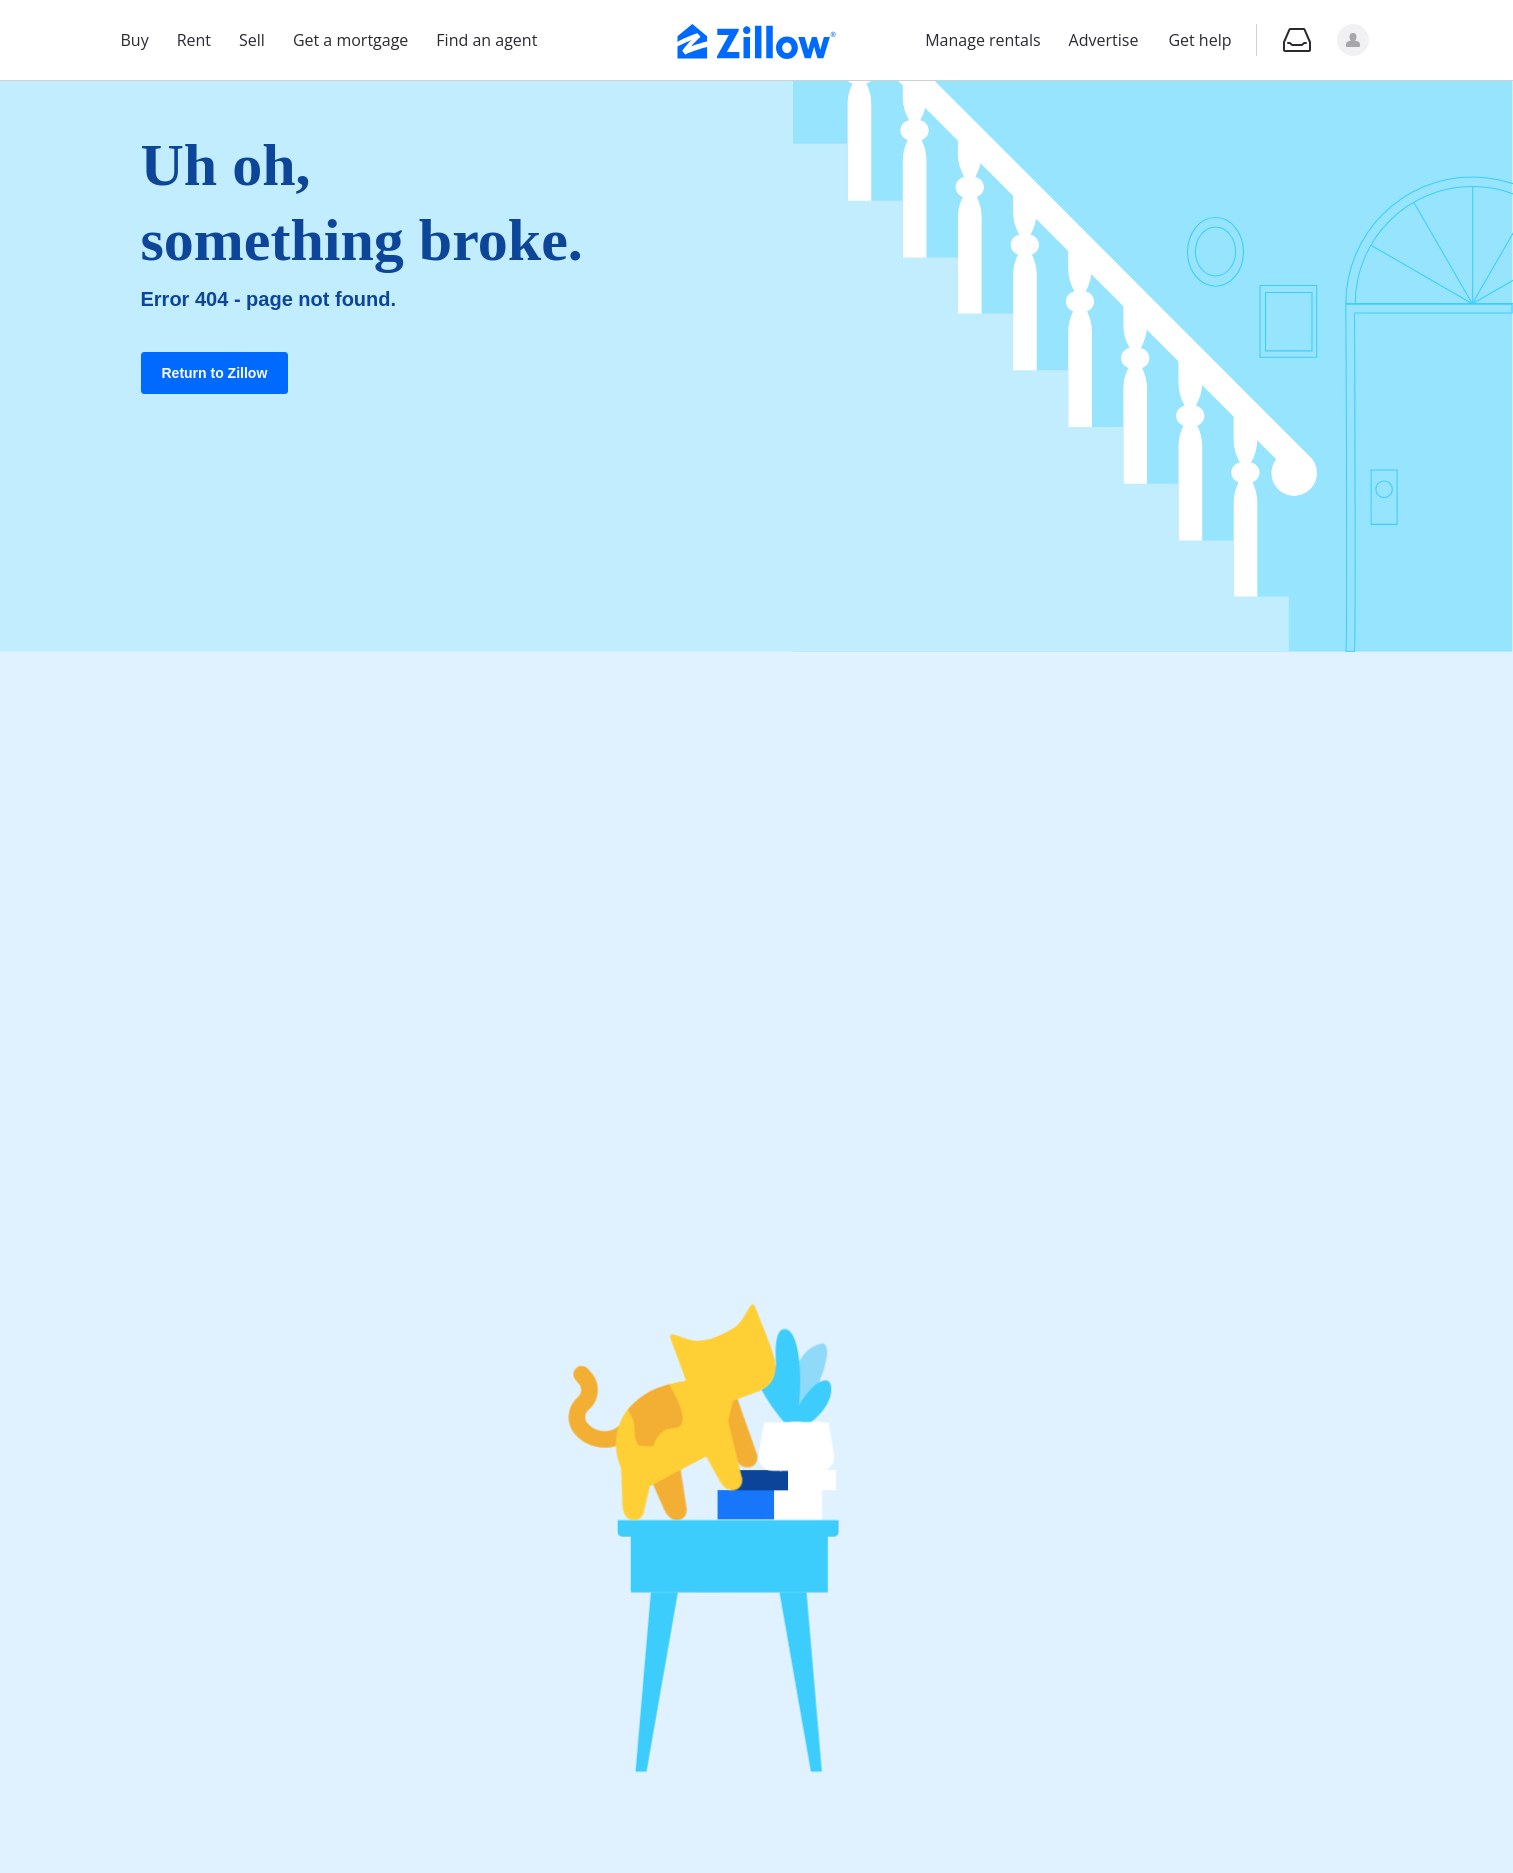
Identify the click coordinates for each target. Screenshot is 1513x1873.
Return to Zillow (215, 373)
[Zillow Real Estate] (757, 39)
